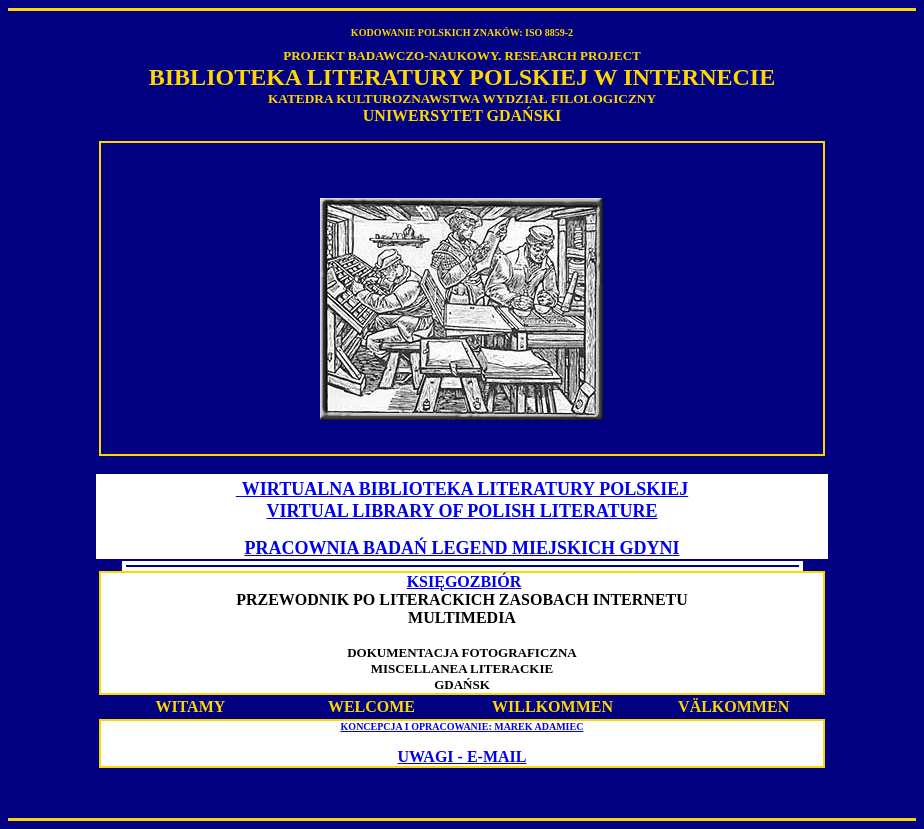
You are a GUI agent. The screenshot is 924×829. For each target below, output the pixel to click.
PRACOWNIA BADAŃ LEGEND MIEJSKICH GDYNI (461, 548)
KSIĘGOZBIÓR (464, 581)
